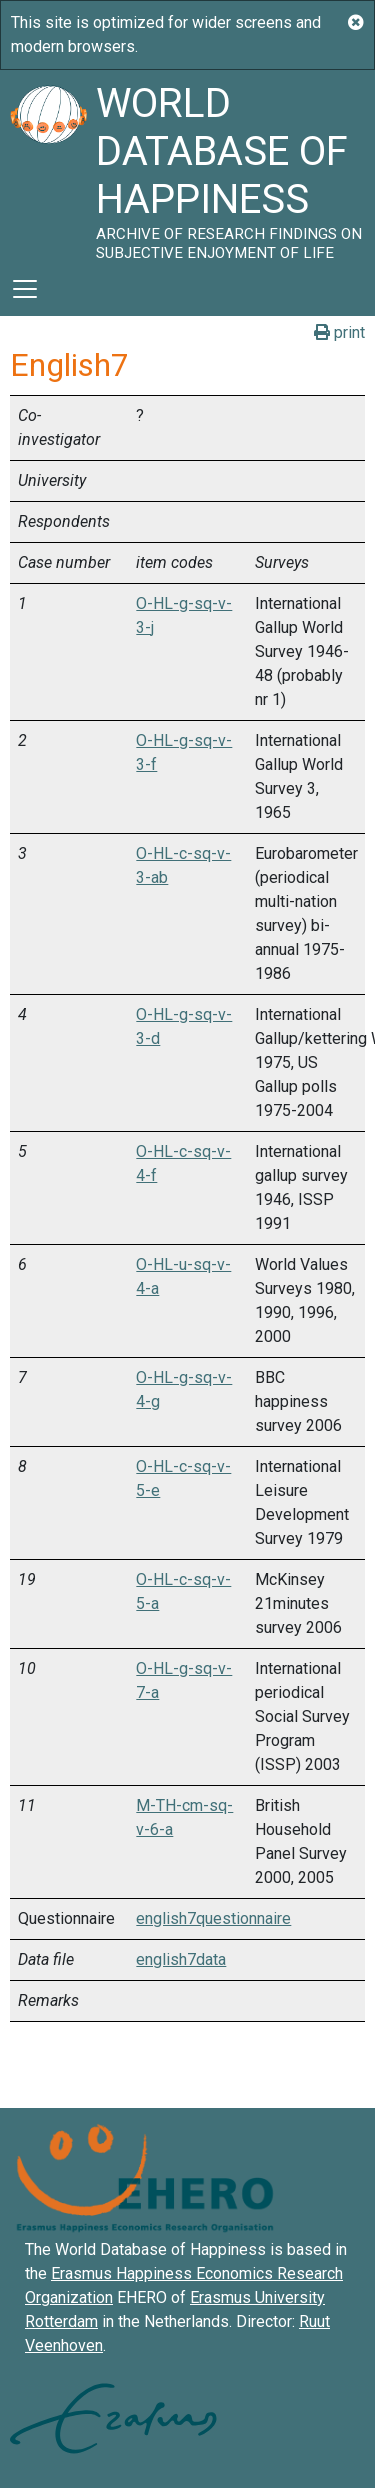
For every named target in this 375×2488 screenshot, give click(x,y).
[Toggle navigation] (25, 289)
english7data (181, 1959)
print (339, 332)
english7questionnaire (213, 1918)
